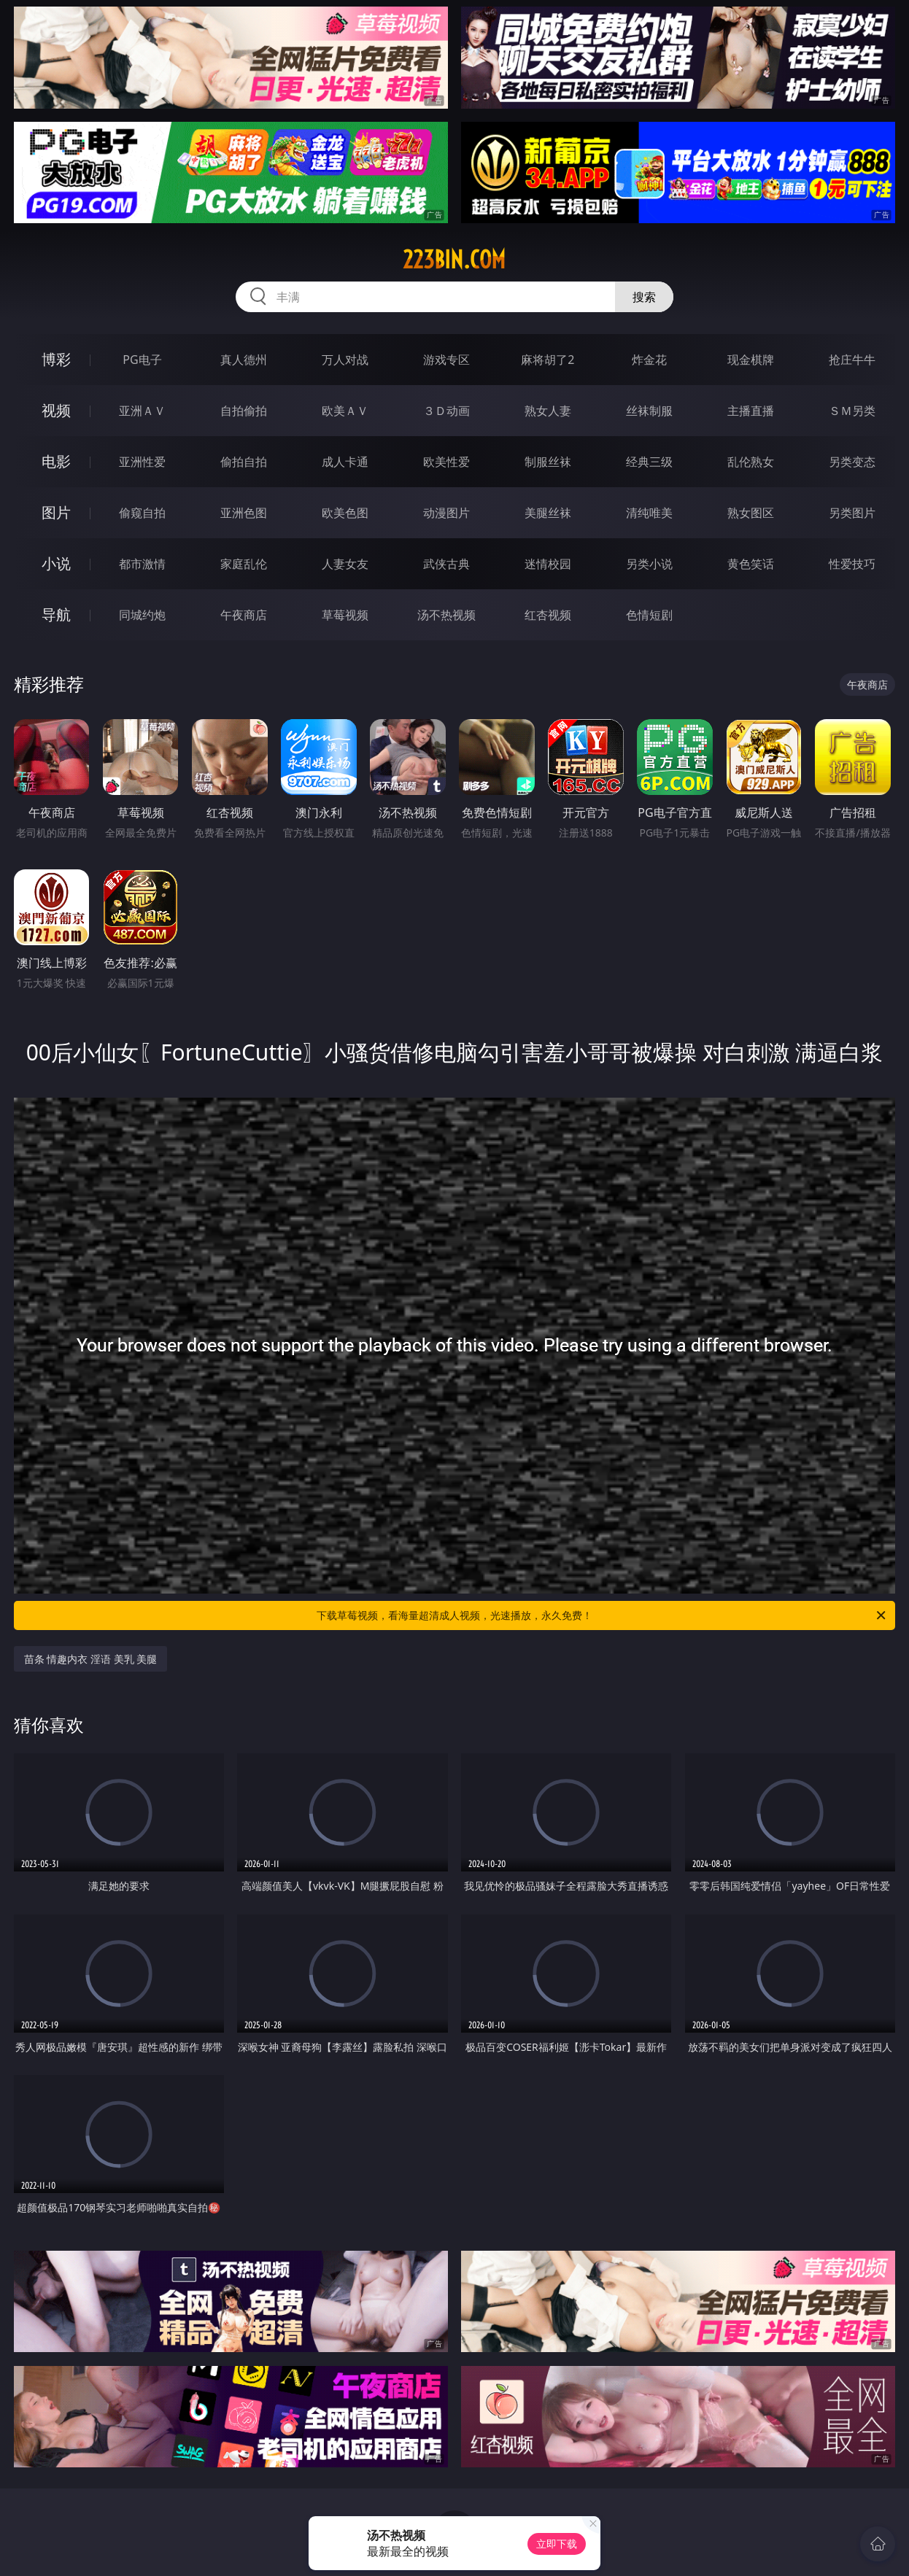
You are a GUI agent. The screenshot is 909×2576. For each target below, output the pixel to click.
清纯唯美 (649, 513)
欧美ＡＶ (345, 411)
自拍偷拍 (243, 411)
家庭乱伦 (243, 564)
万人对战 (345, 360)
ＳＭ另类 (852, 411)
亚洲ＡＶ (142, 411)
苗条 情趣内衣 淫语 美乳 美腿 (91, 1659)
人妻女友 (345, 564)
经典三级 (649, 462)
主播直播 (750, 411)
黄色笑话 (750, 564)
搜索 (644, 297)
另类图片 (852, 513)
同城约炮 (142, 615)
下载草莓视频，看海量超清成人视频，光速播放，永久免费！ (602, 1615)
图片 (56, 512)
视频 (56, 410)
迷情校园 (548, 564)
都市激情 (142, 564)
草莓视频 (345, 615)
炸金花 (649, 360)
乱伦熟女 (750, 462)
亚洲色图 (243, 513)
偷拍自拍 (243, 462)
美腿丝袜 (548, 513)
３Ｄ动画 (446, 411)
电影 (56, 461)
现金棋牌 (750, 360)
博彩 (56, 359)
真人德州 (243, 360)
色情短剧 (649, 615)
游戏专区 (446, 360)
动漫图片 (446, 513)
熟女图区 (750, 513)
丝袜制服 (649, 411)
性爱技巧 (852, 564)
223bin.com (454, 259)
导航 (56, 614)
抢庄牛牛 (852, 360)
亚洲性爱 (142, 462)
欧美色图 (345, 513)
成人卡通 (345, 462)
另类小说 (649, 564)
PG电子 (142, 360)
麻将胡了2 (547, 360)
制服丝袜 (548, 462)
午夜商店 (243, 615)
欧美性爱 (446, 462)
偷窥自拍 (142, 513)
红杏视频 (548, 615)
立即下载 (556, 2543)
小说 (56, 563)
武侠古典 (446, 564)
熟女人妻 (548, 411)
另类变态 (852, 462)
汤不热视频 (446, 615)
